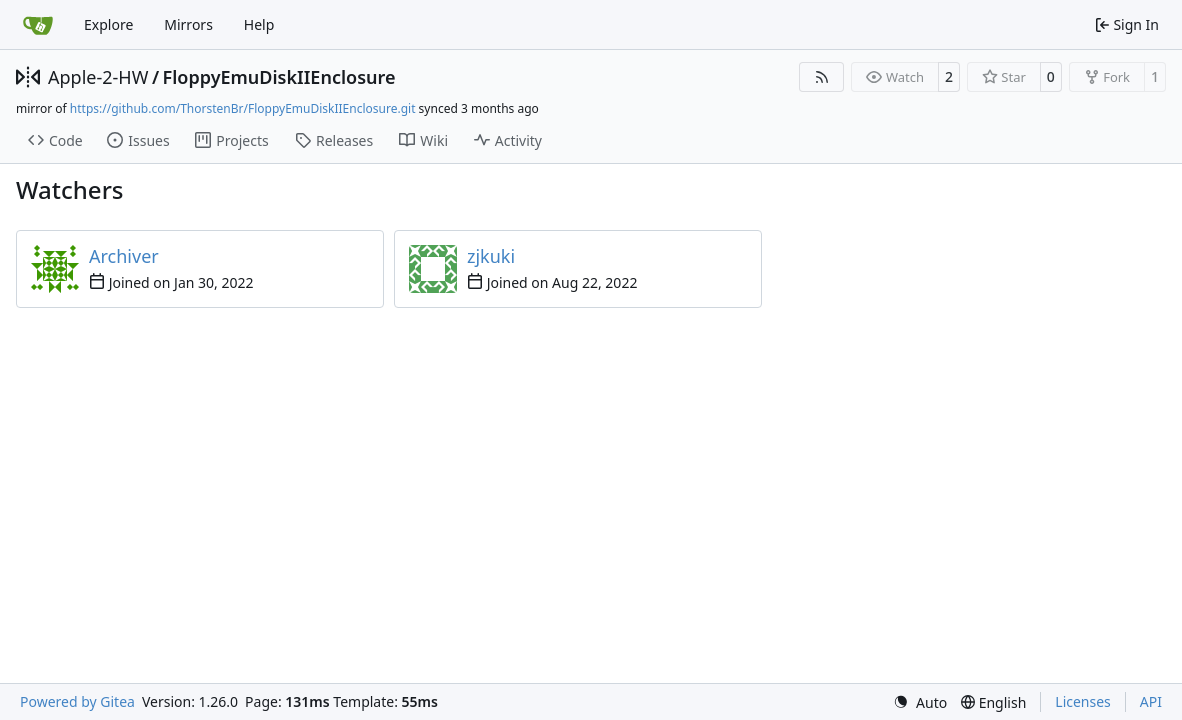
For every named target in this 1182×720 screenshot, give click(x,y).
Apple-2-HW (98, 77)
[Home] (38, 25)
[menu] (920, 702)
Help (259, 24)
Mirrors (188, 24)
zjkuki (491, 256)
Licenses (1083, 701)
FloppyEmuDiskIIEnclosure (279, 77)
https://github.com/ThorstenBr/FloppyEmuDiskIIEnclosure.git (243, 108)
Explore (108, 24)
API (1151, 701)
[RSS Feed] (822, 77)
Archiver (124, 256)
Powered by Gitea (77, 701)
